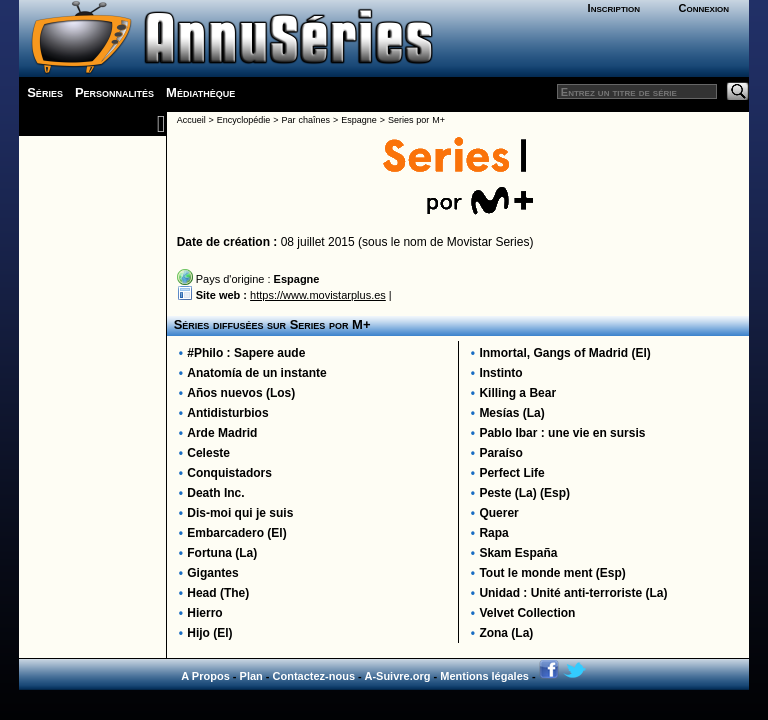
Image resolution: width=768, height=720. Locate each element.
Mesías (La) (511, 413)
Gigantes (212, 573)
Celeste (208, 453)
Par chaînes (306, 120)
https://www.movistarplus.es (318, 295)
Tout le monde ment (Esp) (552, 573)
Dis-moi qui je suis (240, 513)
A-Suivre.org (397, 676)
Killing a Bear (517, 393)
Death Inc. (215, 493)
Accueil (191, 120)
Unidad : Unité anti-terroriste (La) (573, 593)
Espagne (359, 120)
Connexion (703, 8)
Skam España (518, 553)
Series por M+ (416, 120)
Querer (498, 513)
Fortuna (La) (222, 553)
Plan (251, 676)
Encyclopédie (244, 120)
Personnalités (114, 92)
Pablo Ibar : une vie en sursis (562, 433)
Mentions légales (484, 676)
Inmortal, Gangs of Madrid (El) (564, 353)
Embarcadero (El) (236, 533)
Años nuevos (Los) (241, 393)
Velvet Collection (527, 613)
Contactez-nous (314, 676)
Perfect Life (511, 473)
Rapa (493, 533)
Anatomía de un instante (256, 373)
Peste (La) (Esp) (524, 493)
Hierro (204, 613)
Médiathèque (200, 92)
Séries (45, 92)
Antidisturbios (227, 413)
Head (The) (218, 593)
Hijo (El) (209, 633)
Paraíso (500, 453)
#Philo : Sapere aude (246, 353)
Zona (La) (506, 633)
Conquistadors (229, 473)
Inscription (614, 8)
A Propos (205, 676)
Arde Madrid (222, 433)
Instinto (500, 373)
